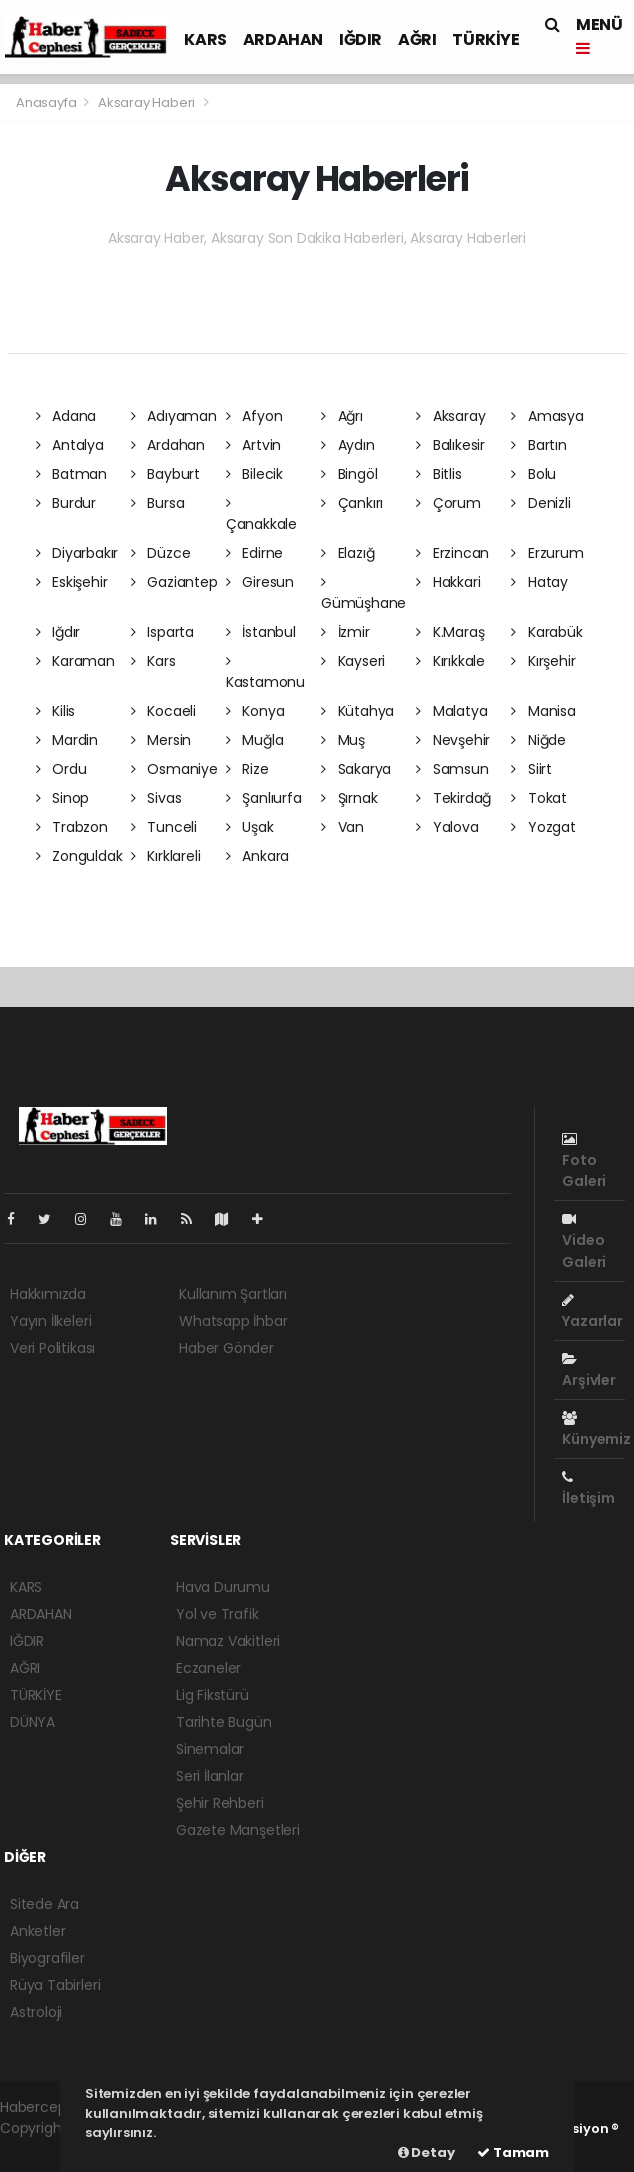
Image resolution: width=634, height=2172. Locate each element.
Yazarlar (592, 1312)
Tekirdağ (453, 798)
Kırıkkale (450, 661)
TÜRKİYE (485, 39)
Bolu (533, 474)
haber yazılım (45, 2149)
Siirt (531, 769)
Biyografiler (47, 1958)
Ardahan (168, 445)
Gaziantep (174, 582)
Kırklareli (166, 856)
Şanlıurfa (264, 798)
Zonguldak (79, 856)
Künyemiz (596, 1430)
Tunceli (164, 827)
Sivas (156, 798)
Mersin (161, 740)
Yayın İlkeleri (50, 1321)
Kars (153, 661)
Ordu (61, 769)
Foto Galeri (584, 1161)
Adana (66, 416)
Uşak (250, 827)
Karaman (75, 661)
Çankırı (352, 503)
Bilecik (254, 474)
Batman (71, 474)
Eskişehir (72, 582)
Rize (247, 769)
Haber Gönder (226, 1348)
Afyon (254, 416)
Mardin (67, 740)
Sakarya (356, 769)
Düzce (161, 553)
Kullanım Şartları (233, 1294)
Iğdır (58, 632)
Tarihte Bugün (224, 1722)
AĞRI (417, 39)
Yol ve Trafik (217, 1614)
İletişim (588, 1489)
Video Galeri (584, 1241)
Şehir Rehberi (220, 1803)
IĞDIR (360, 39)
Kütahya (357, 711)
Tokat (539, 798)
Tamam (513, 2152)
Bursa (158, 503)
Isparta (162, 632)
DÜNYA (32, 1722)
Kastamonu (265, 673)
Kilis (56, 711)
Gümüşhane (363, 594)
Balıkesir (450, 445)
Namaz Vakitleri (228, 1641)
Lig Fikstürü (212, 1695)
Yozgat (543, 827)
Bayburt (165, 474)
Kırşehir (543, 661)
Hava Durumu (223, 1587)
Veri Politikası (52, 1348)
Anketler (37, 1931)
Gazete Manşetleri (238, 1830)
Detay (426, 2152)
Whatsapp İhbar (233, 1321)
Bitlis (438, 474)
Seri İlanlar (210, 1776)
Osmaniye (174, 769)
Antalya (70, 445)
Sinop (63, 798)
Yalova (447, 827)
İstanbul (261, 632)
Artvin (253, 445)
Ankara (257, 856)
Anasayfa (47, 102)
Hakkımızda (48, 1294)
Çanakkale (261, 515)
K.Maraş (450, 632)
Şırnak (349, 798)
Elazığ (347, 553)
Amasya (547, 416)
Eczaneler (208, 1668)
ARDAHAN (283, 39)
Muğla (255, 740)
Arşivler (588, 1371)
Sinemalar (210, 1749)
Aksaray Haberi (146, 102)
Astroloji (36, 2012)
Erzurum (547, 553)
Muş (343, 740)
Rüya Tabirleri (55, 1985)
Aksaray (450, 416)
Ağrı (342, 416)
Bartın (538, 445)
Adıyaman (174, 416)
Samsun (452, 769)
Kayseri (353, 661)
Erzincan (452, 553)
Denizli (540, 503)
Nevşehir (453, 740)
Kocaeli (163, 711)
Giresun (260, 582)
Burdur (66, 503)
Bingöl (349, 474)
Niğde (538, 740)
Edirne (254, 553)
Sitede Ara (44, 1904)
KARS (205, 39)
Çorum (448, 503)
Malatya (451, 711)
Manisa (543, 711)
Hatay (539, 582)
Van (342, 827)
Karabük (546, 632)
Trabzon (72, 827)
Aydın (348, 445)
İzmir (345, 632)
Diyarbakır (77, 553)
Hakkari (448, 582)
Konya (255, 711)
